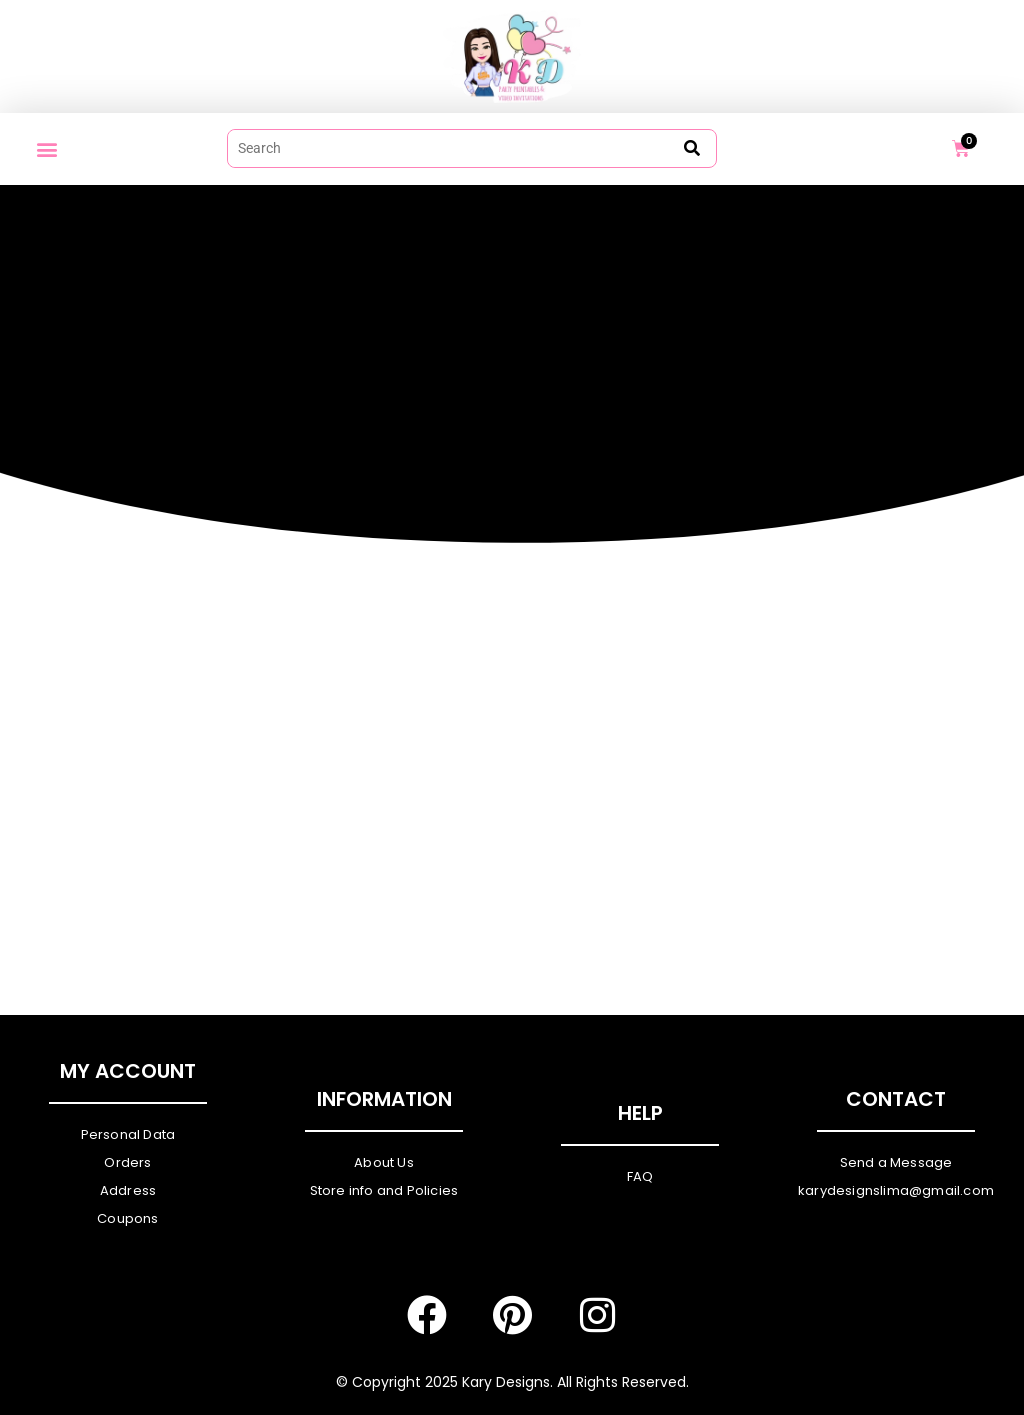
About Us (384, 1162)
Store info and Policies (384, 1190)
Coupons (127, 1218)
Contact (896, 1099)
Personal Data (128, 1134)
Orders (127, 1162)
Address (128, 1190)
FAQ (640, 1176)
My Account (128, 1071)
